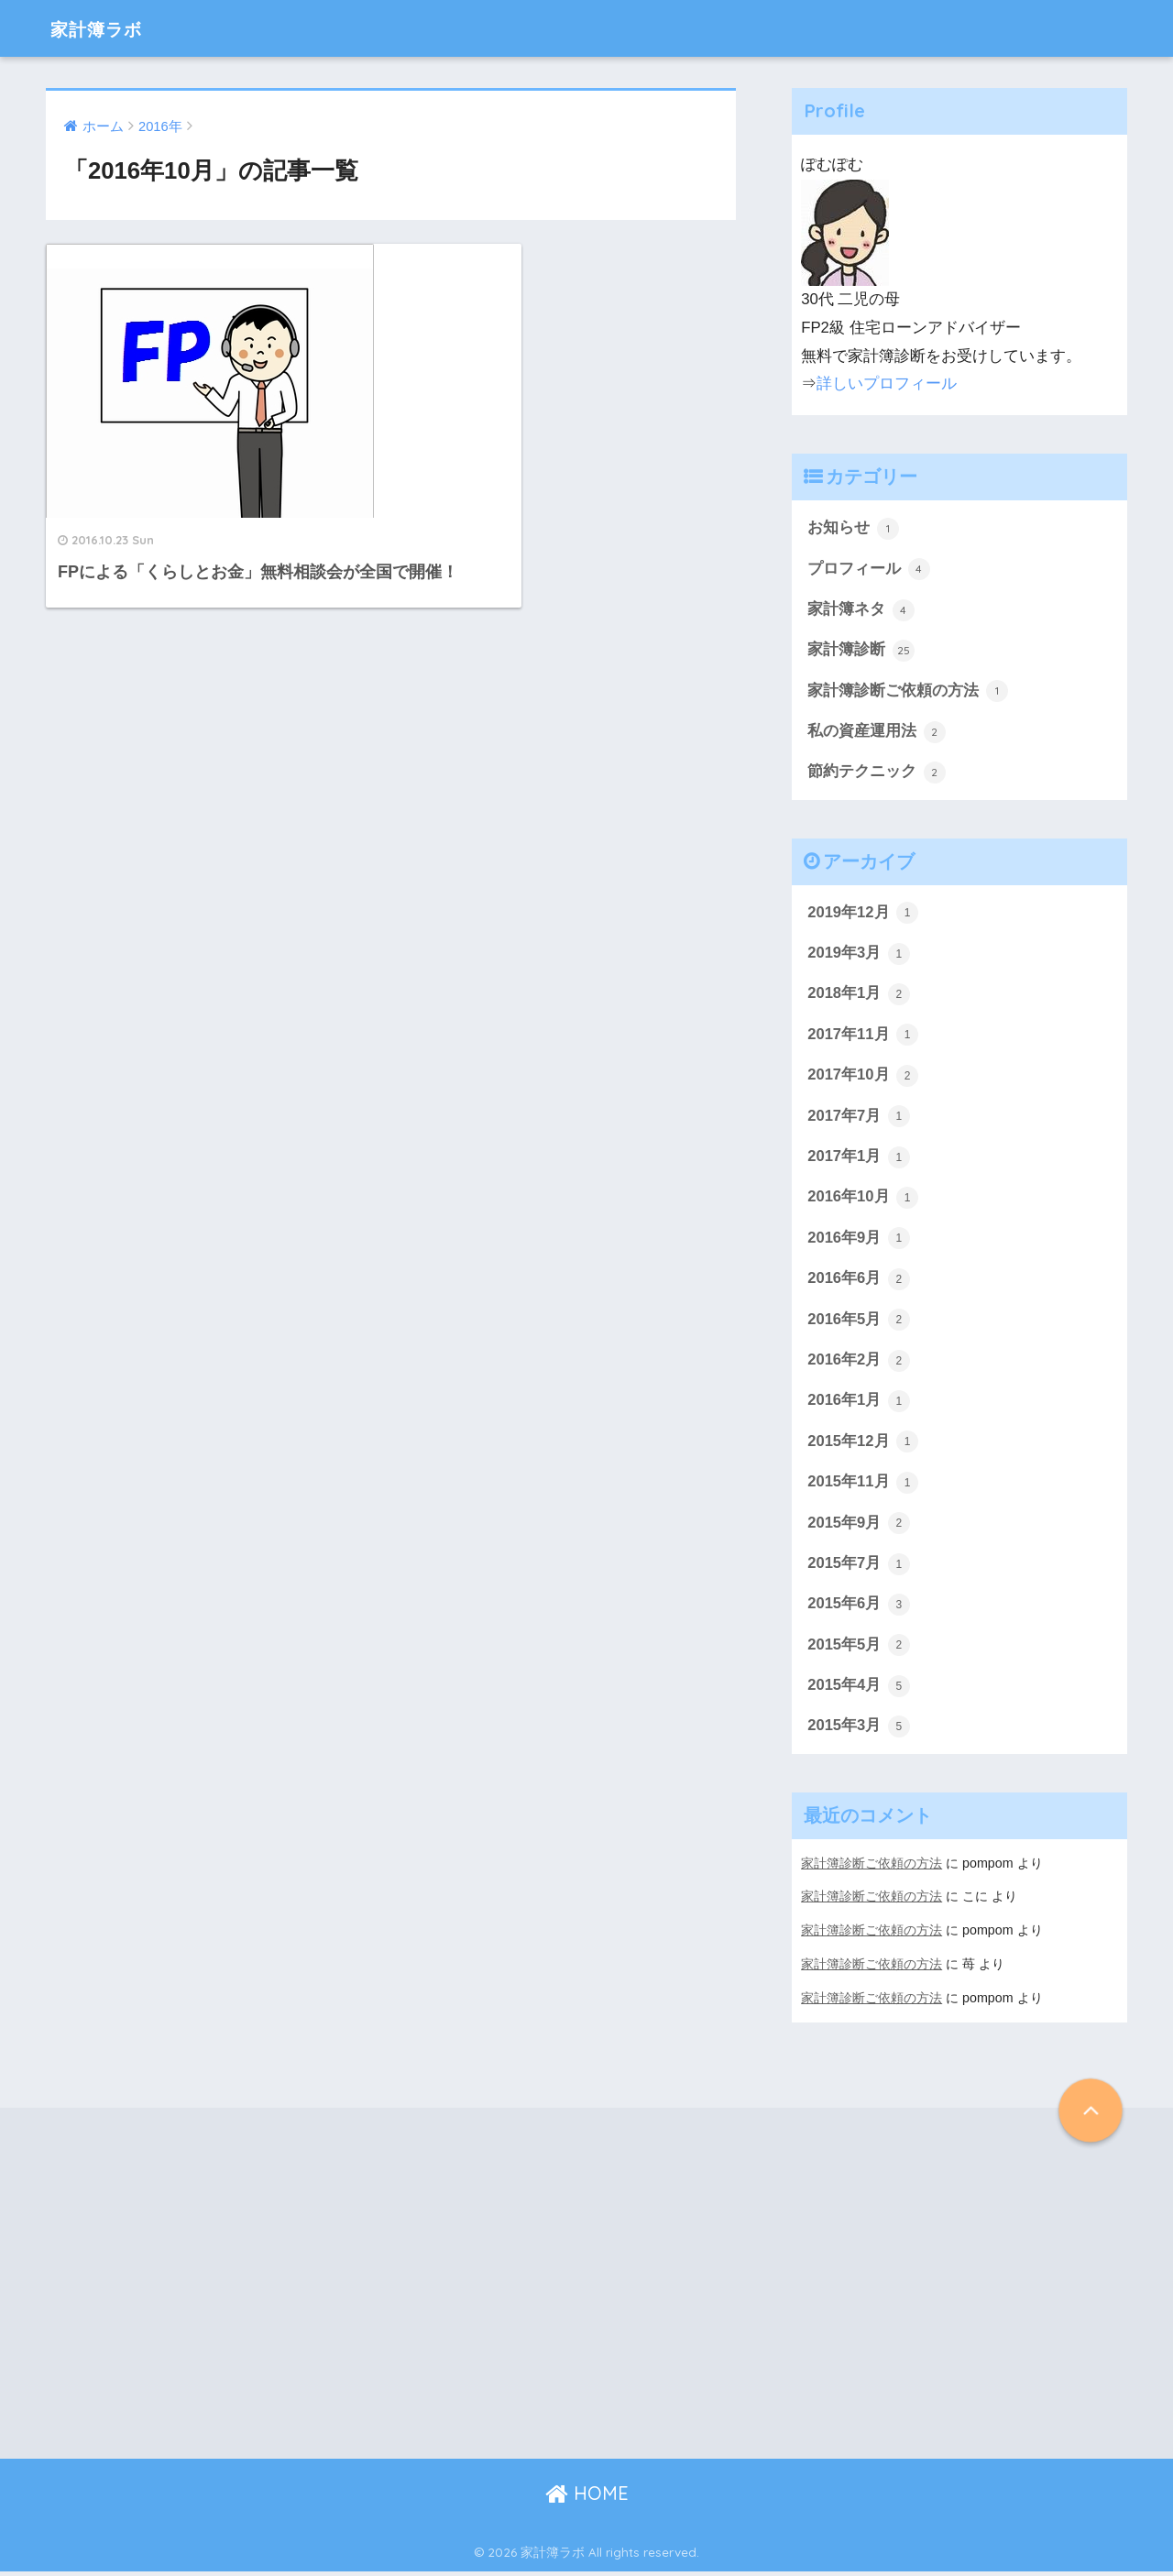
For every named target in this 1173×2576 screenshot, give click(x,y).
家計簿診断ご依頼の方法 (907, 693)
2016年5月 (858, 1324)
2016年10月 (863, 1201)
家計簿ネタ (861, 610)
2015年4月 (858, 1694)
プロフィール (868, 569)
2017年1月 (858, 1161)
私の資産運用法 (876, 733)
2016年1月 (858, 1407)
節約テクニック (876, 774)
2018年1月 (858, 997)
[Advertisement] (192, 2288)
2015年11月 (863, 1488)
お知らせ (853, 529)
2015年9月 (858, 1529)
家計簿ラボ (106, 28)
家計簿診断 (861, 652)
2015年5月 (858, 1652)
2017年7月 (858, 1120)
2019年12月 (863, 915)
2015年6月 (858, 1611)
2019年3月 (858, 956)
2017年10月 (863, 1079)
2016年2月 (858, 1365)
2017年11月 (863, 1038)
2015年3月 (858, 1734)
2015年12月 (863, 1448)
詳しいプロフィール (887, 383)
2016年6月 (858, 1284)
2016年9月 (858, 1243)
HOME (587, 2498)
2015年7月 (858, 1571)
